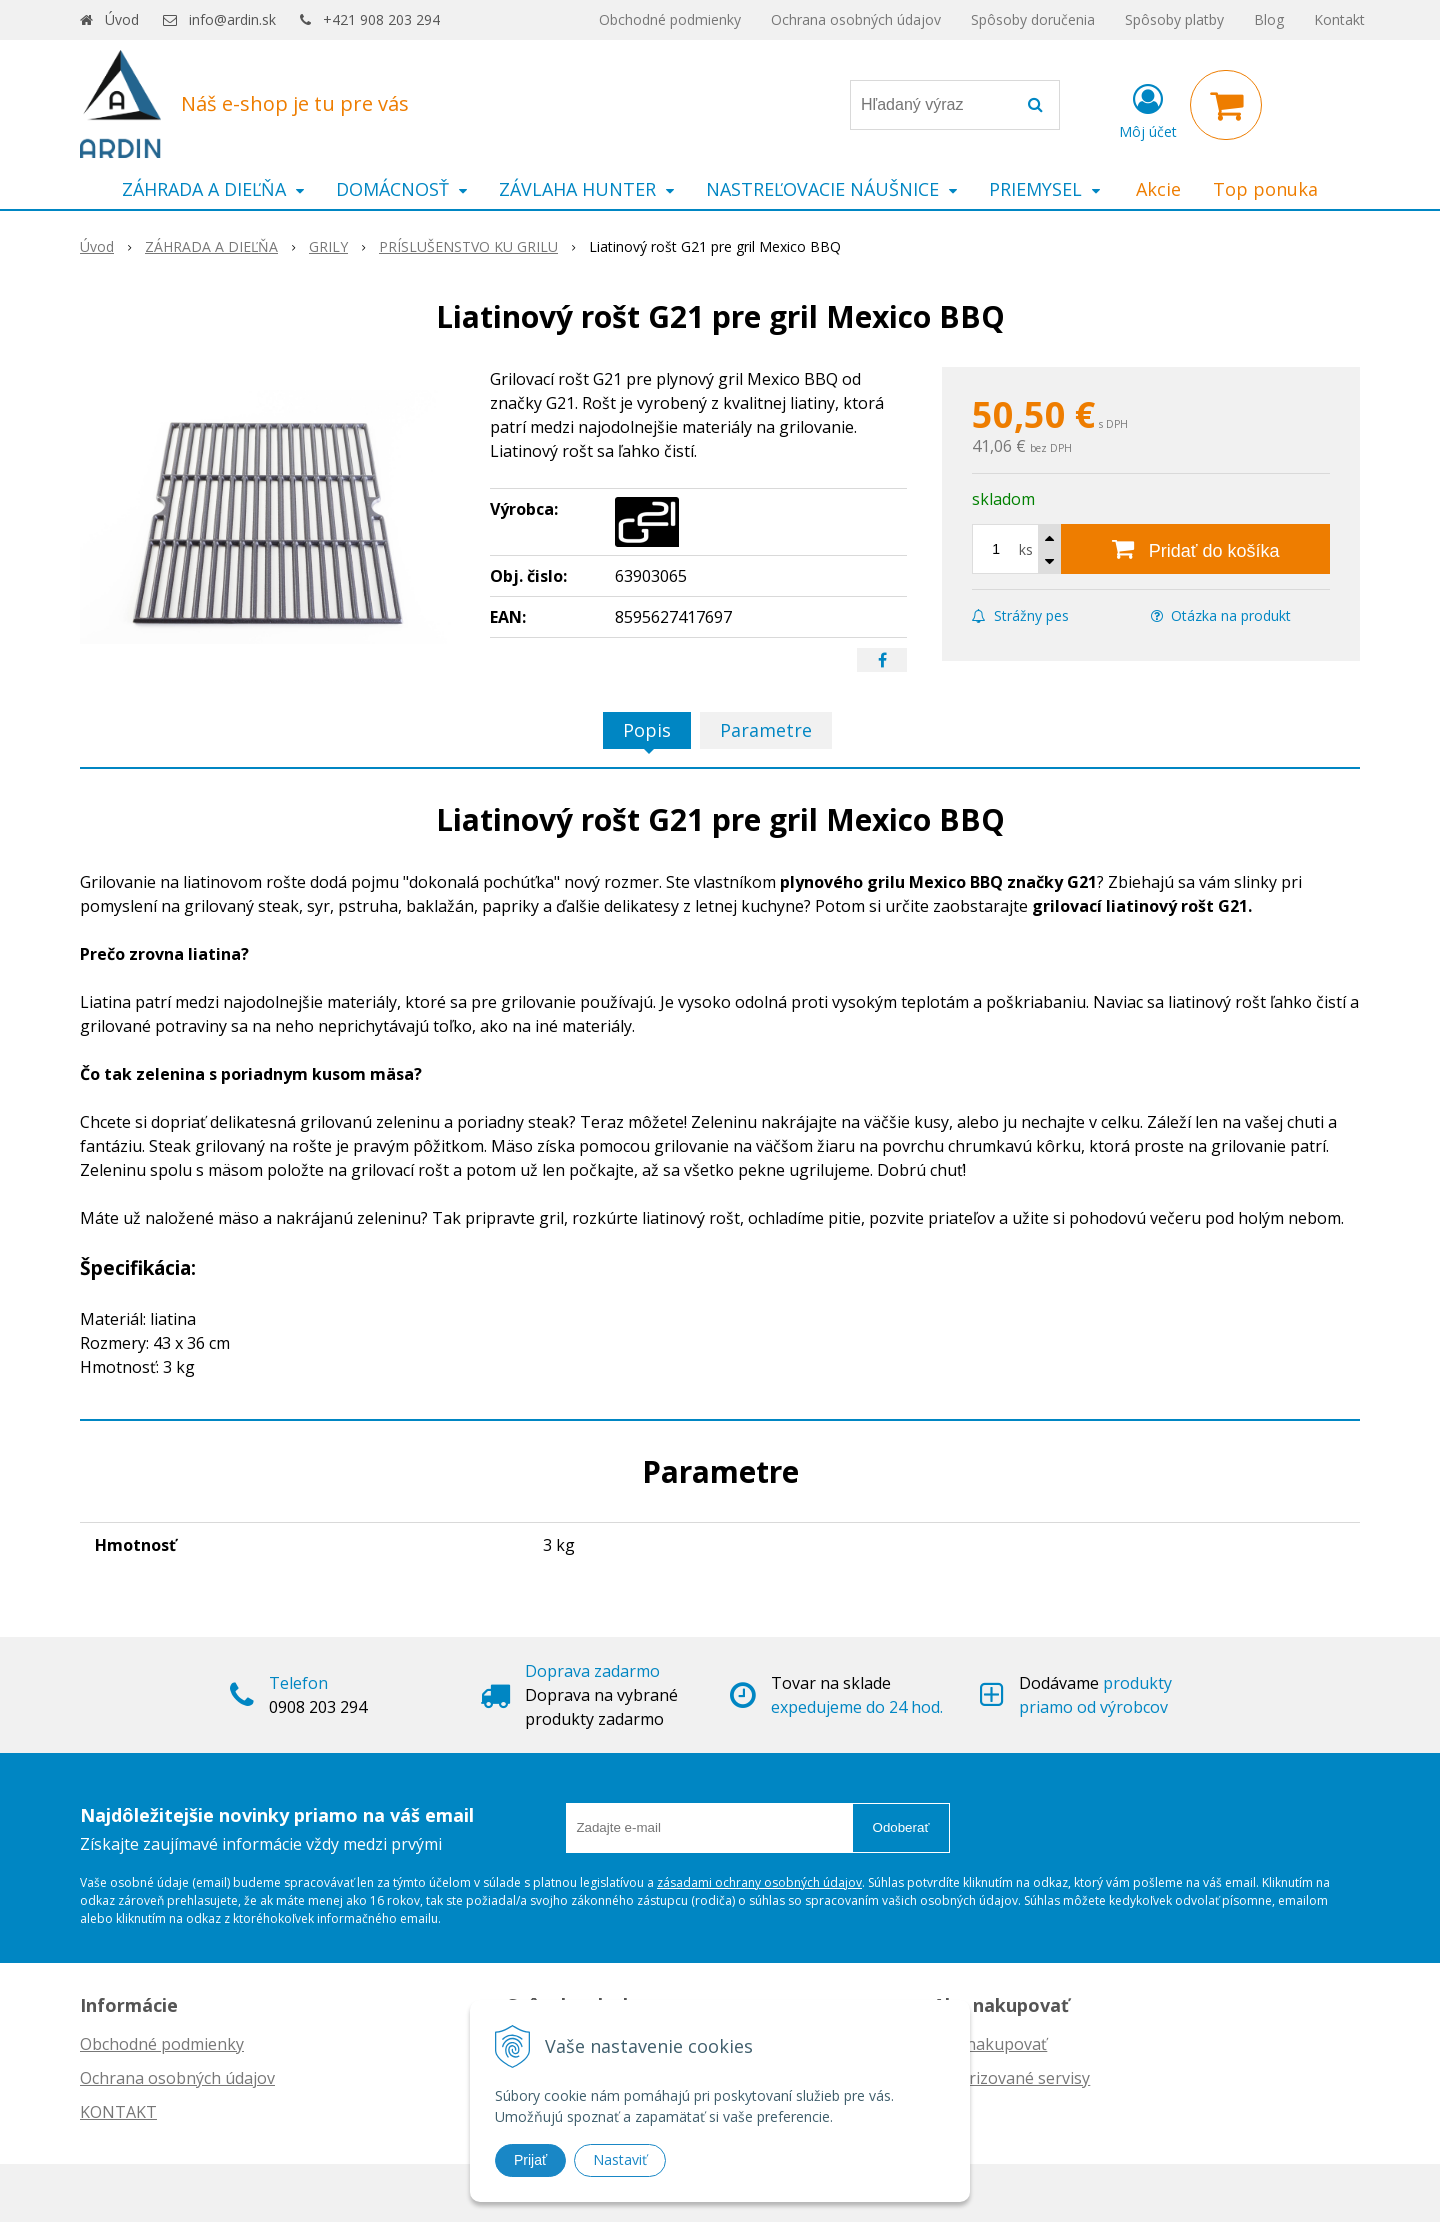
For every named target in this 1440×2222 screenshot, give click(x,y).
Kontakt (1339, 19)
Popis (647, 730)
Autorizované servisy (1011, 2078)
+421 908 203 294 (381, 19)
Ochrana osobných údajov (856, 19)
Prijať (530, 2160)
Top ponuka (1265, 189)
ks (1026, 549)
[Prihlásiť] (1148, 109)
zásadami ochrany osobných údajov (759, 1882)
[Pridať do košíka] (1195, 549)
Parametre (766, 730)
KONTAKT (118, 2112)
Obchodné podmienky (670, 19)
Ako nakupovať (990, 2044)
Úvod (122, 19)
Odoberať (901, 1827)
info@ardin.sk (232, 19)
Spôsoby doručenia (1033, 19)
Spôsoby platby (1174, 19)
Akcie (1158, 189)
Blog (1269, 19)
